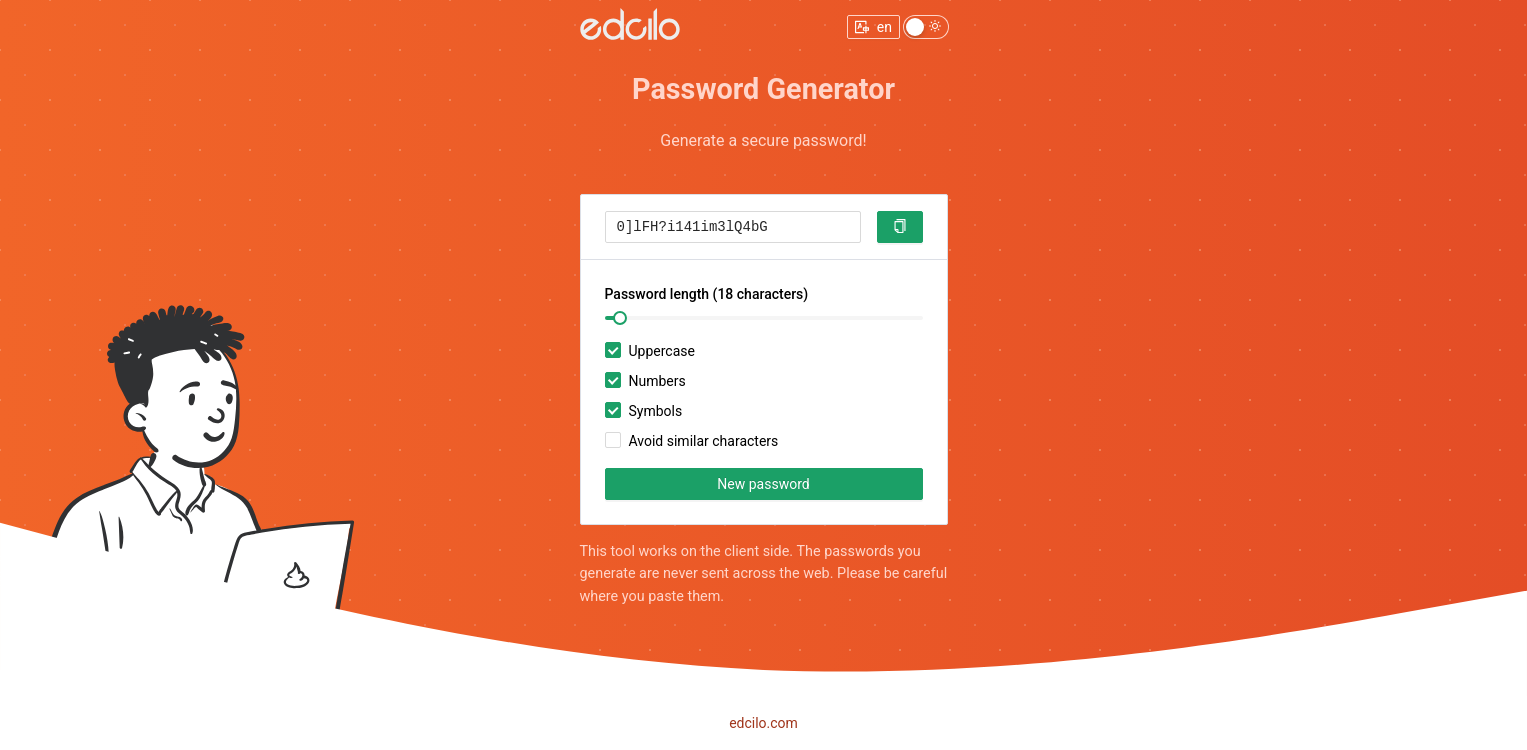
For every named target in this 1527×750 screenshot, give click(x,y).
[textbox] (733, 227)
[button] (900, 227)
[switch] (926, 27)
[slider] (620, 318)
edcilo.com (763, 723)
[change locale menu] (873, 27)
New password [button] (763, 484)
